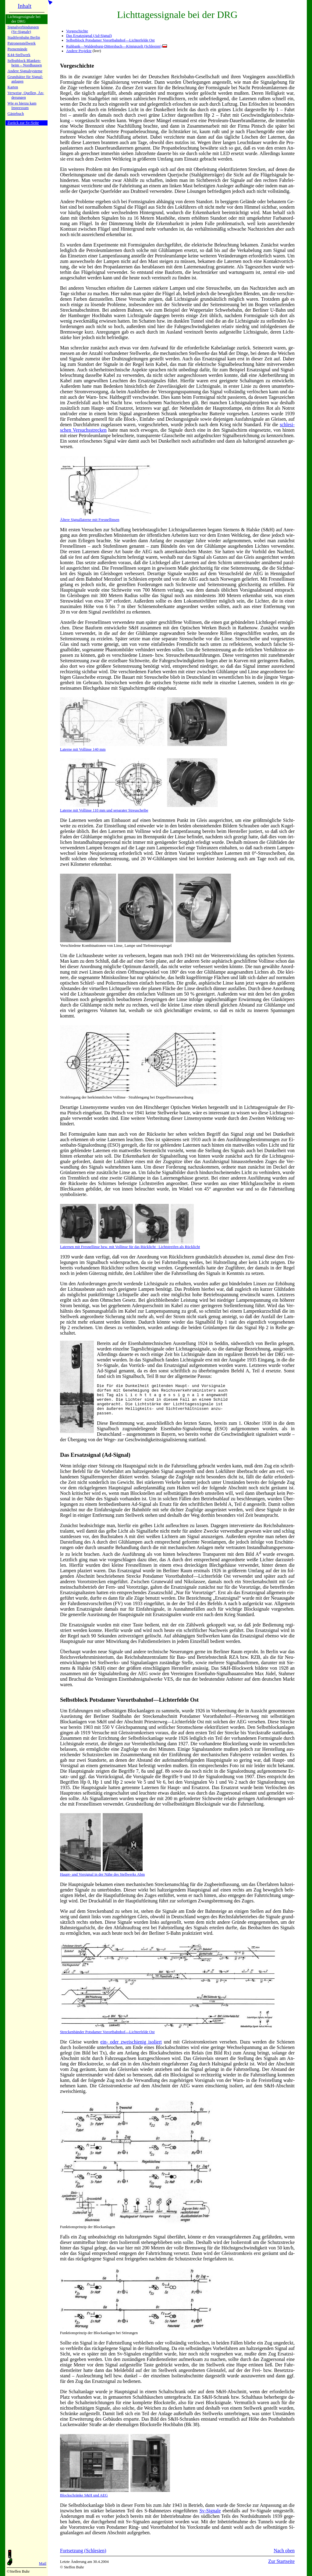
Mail (42, 2563)
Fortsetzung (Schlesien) (83, 2557)
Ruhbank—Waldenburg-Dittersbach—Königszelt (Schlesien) (113, 46)
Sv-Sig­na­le (210, 2517)
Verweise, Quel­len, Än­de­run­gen (25, 95)
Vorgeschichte (77, 31)
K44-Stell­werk (18, 55)
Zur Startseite (281, 2567)
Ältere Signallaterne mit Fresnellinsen (89, 520)
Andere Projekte (79, 51)
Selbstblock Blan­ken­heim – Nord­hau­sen (24, 62)
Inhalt (24, 6)
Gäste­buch (15, 113)
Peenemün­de (17, 49)
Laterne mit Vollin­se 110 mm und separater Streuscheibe (139, 808)
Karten (12, 87)
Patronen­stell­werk (21, 43)
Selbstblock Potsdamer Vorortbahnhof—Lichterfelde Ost (110, 40)
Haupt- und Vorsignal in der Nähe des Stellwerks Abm (102, 1878)
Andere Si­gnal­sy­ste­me (24, 71)
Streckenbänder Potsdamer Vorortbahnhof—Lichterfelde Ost (107, 2038)
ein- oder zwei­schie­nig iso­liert (131, 2048)
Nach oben (284, 2557)
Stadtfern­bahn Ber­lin (23, 37)
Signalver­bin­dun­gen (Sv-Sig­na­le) (23, 29)
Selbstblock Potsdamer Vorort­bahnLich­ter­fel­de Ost (129, 1706)
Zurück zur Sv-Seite (23, 123)
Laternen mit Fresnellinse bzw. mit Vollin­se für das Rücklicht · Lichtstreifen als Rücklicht (130, 1244)
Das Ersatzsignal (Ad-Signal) (89, 36)
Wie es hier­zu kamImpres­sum (21, 105)
